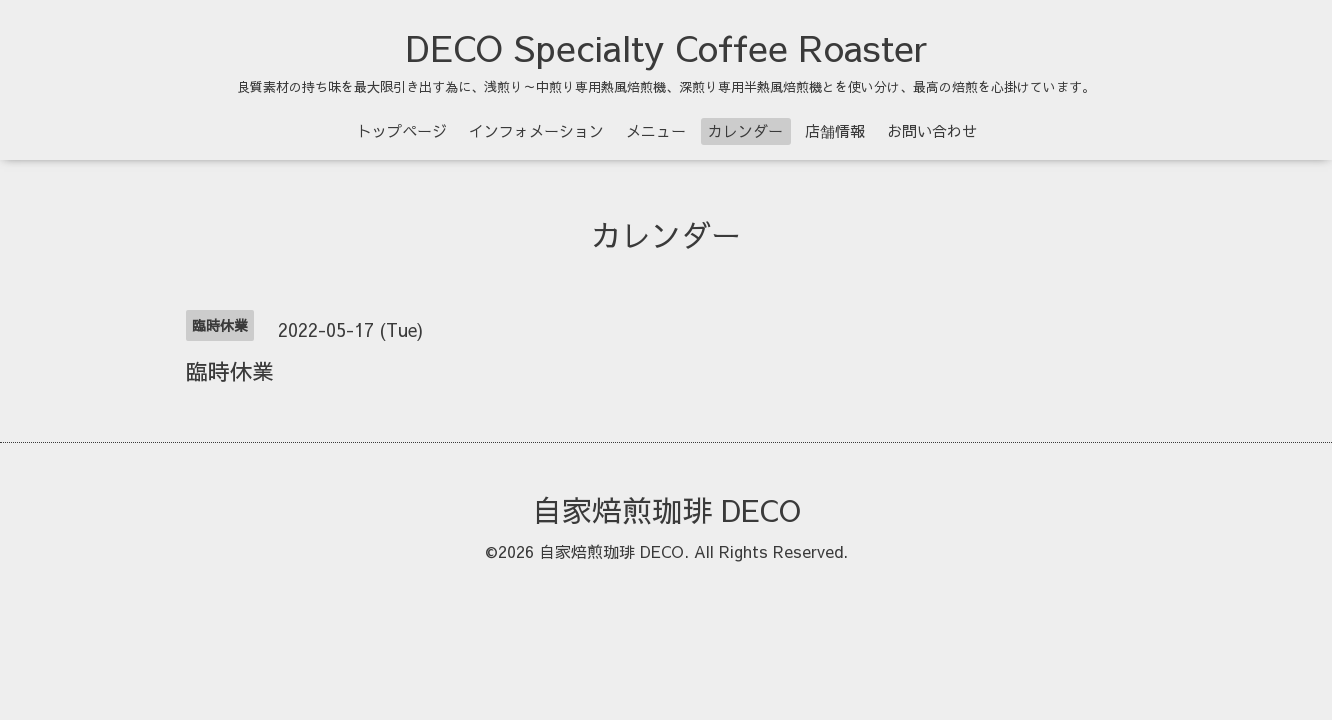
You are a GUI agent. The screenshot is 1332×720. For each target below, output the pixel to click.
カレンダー (745, 130)
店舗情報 (835, 130)
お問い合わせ (932, 130)
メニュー (656, 130)
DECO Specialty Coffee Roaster (666, 47)
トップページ (402, 130)
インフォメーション (536, 130)
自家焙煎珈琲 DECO (666, 509)
